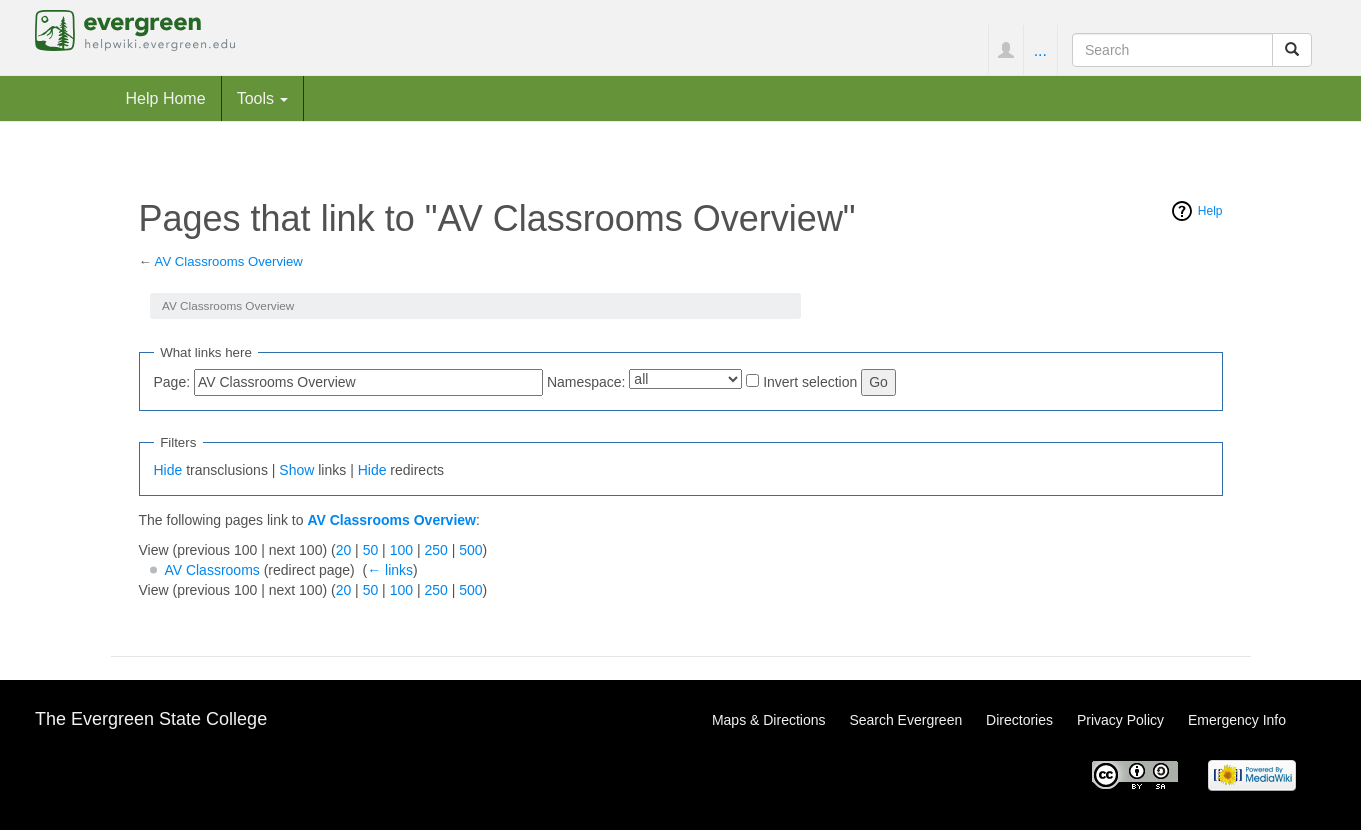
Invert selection (810, 382)
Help (1210, 211)
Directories (1019, 720)
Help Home (166, 98)
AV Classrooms (211, 570)
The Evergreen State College (151, 719)
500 (470, 550)
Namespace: (586, 382)
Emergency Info (1237, 720)
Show (296, 470)
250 (435, 550)
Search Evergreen (905, 720)
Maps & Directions (769, 720)
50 (371, 550)
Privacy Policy (1120, 720)
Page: (172, 382)
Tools (263, 98)
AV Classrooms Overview (229, 261)
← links (390, 570)
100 (401, 550)
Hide (168, 470)
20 (344, 550)
